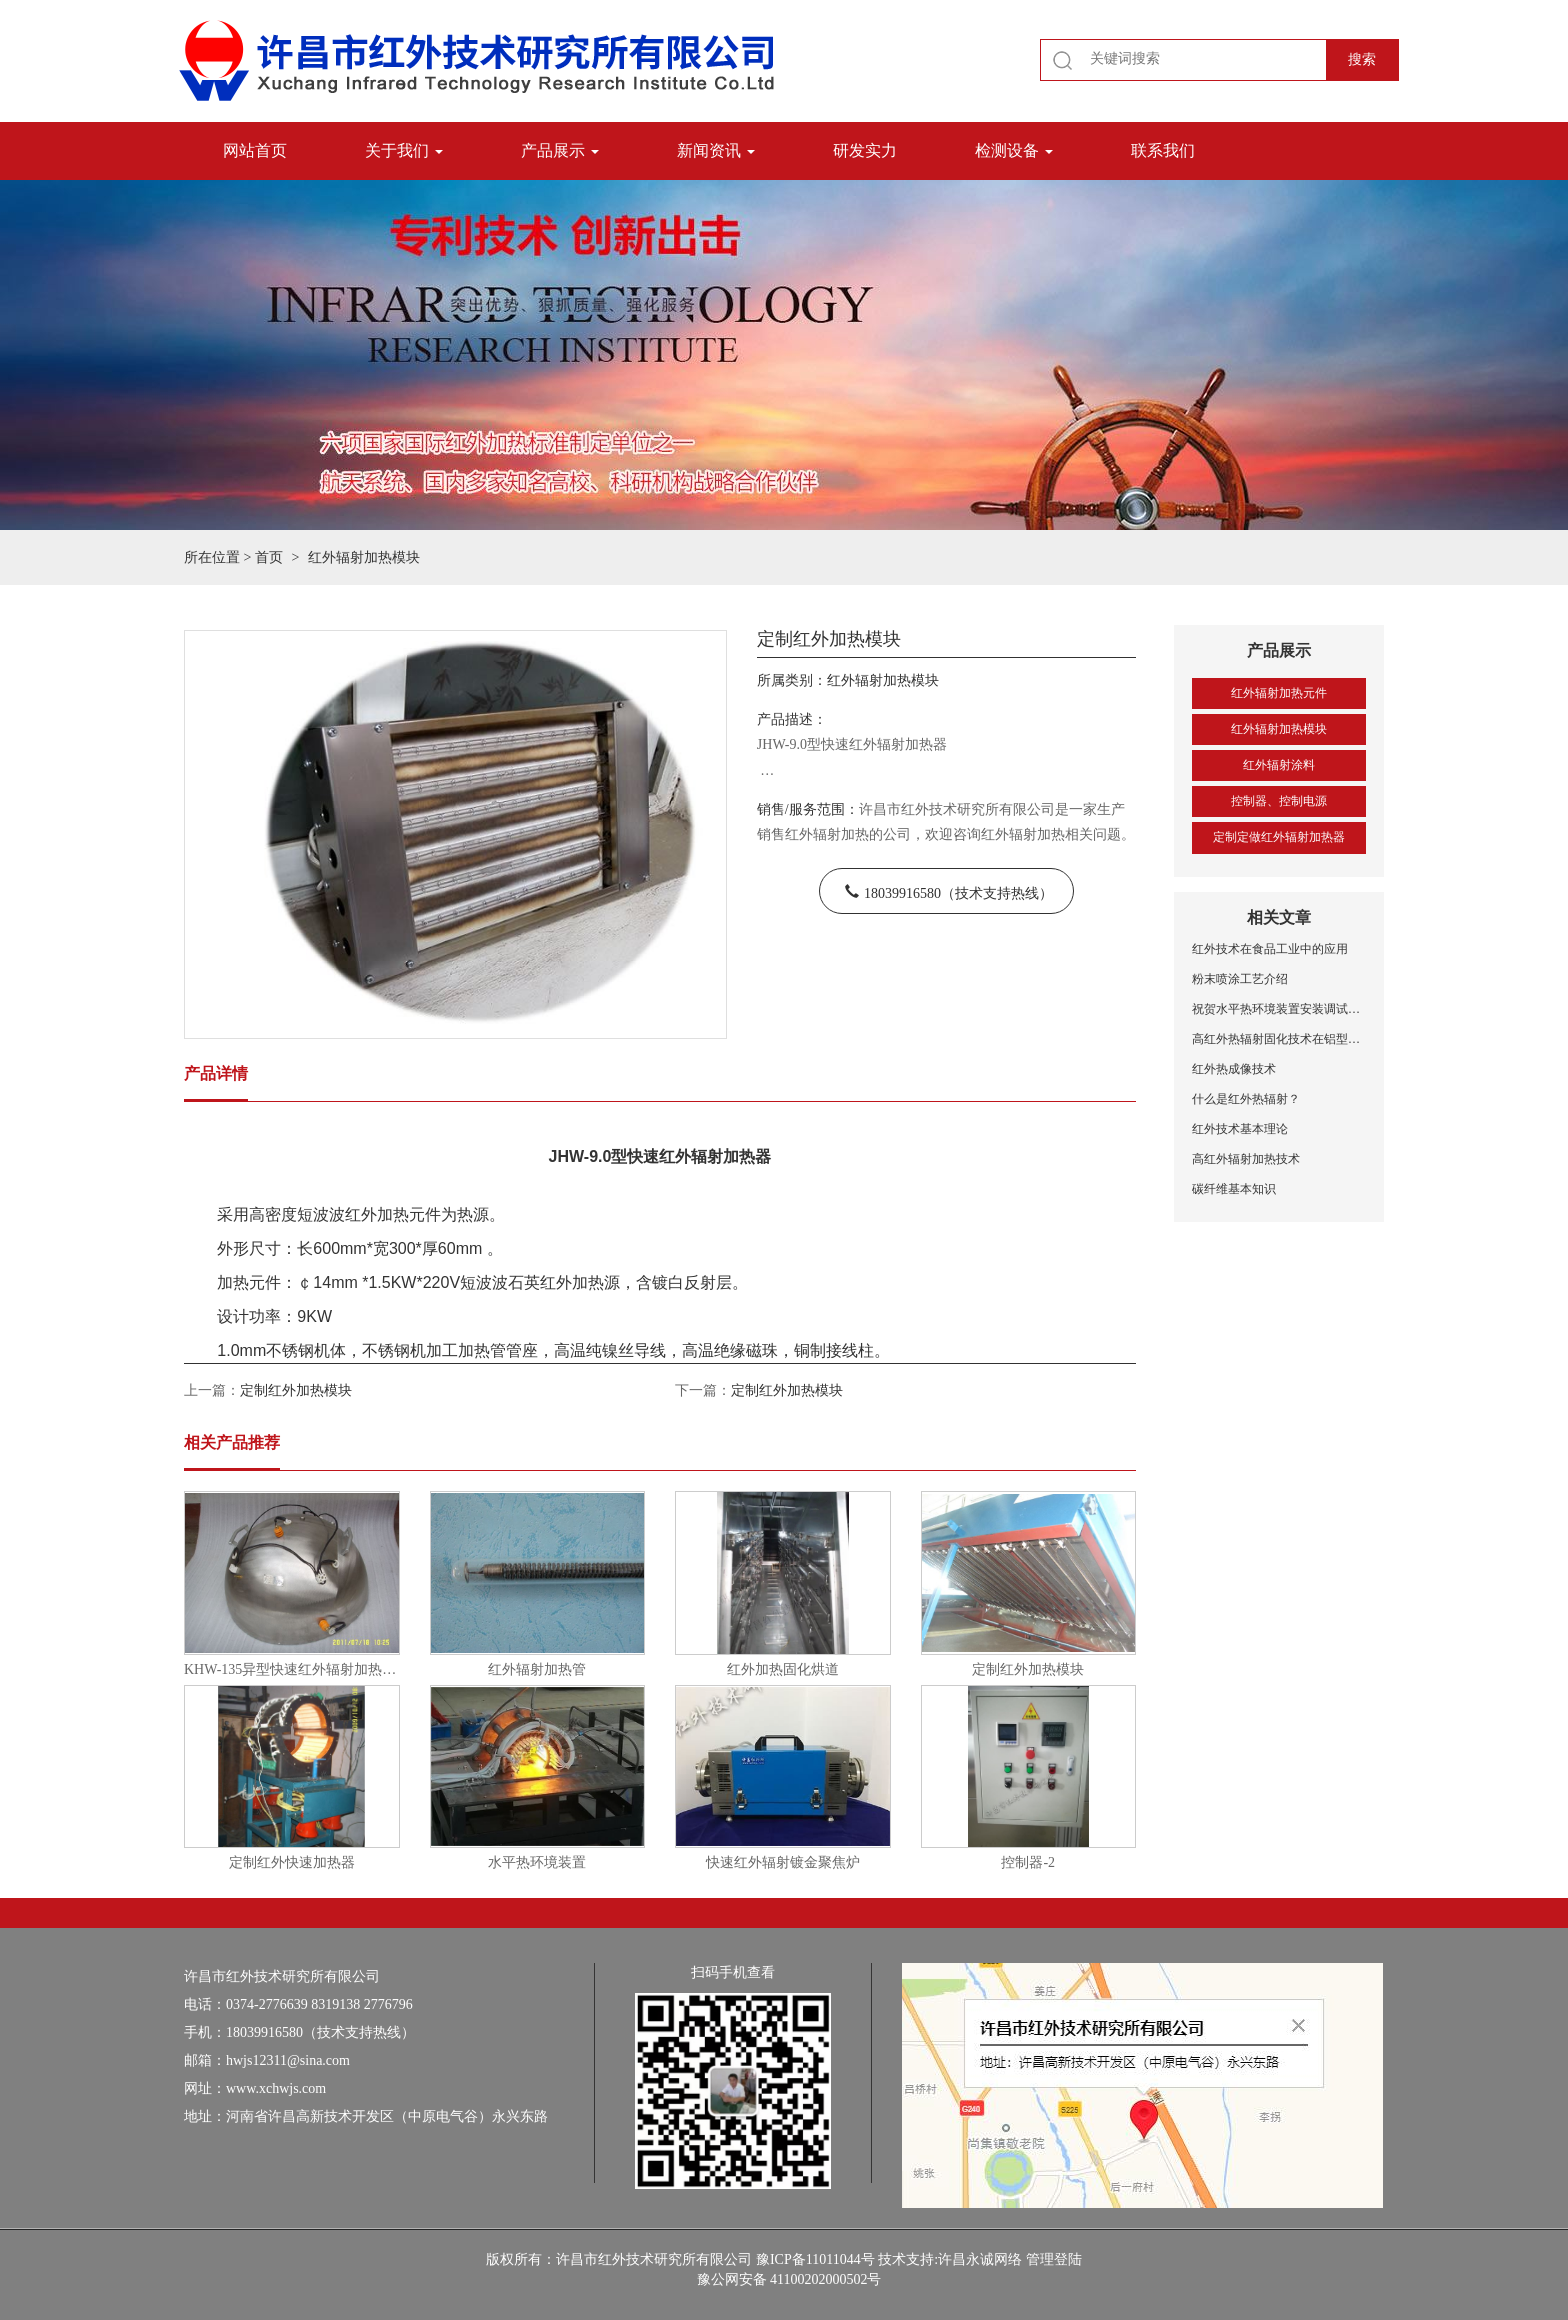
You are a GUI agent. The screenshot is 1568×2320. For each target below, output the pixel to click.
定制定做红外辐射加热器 (1279, 837)
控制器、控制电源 (1279, 801)
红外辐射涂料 (1279, 765)
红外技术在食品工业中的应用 (1270, 949)
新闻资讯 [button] (716, 150)
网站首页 (255, 150)
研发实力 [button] (865, 150)
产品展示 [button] (560, 150)
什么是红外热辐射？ (1246, 1099)
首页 (269, 557)
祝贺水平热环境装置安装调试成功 (1279, 1009)
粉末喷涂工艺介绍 (1240, 979)
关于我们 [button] (404, 150)
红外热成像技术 (1234, 1069)
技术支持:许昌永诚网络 (950, 2259)
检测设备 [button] (1014, 150)
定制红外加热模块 (296, 1390)
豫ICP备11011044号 (815, 2259)
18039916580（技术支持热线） (958, 891)
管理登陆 (1054, 2259)
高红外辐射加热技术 (1246, 1159)
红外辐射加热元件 (1279, 693)
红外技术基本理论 (1240, 1129)
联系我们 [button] (1163, 150)
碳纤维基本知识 (1234, 1189)
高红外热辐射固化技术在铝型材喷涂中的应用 (1279, 1039)
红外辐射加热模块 (1279, 729)
